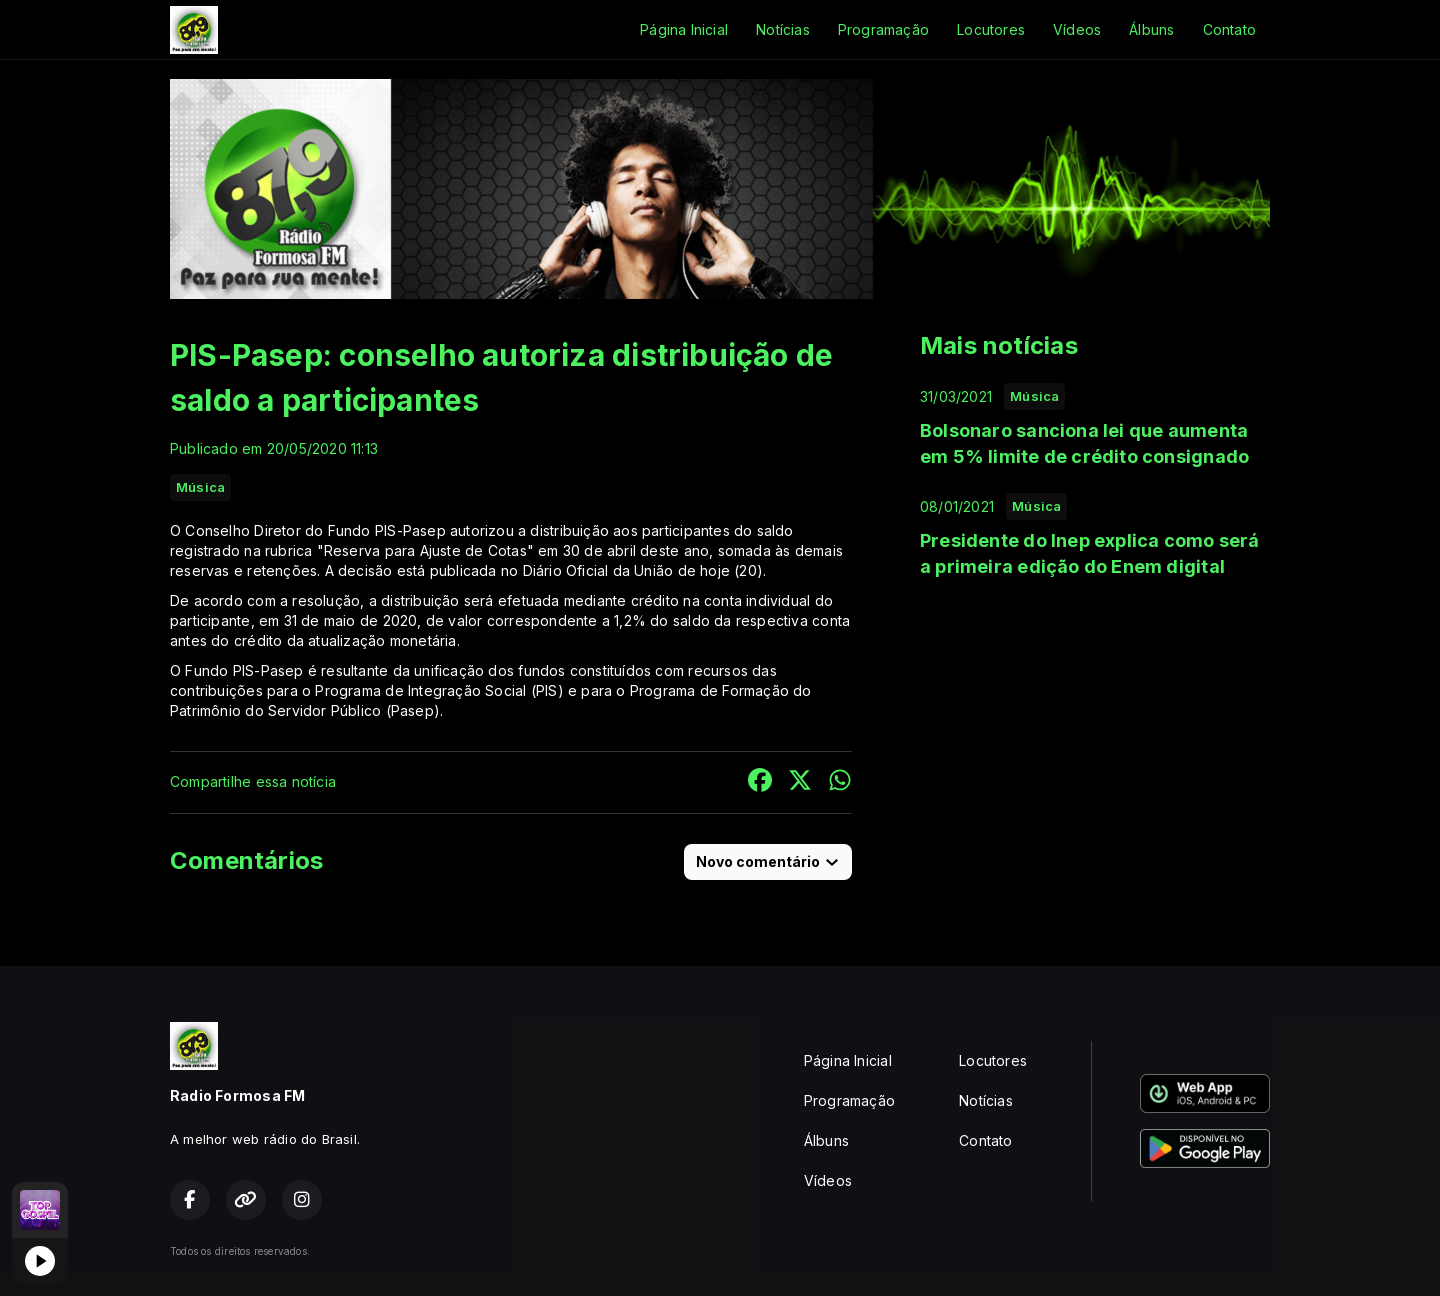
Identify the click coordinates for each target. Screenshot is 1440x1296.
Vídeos (1077, 29)
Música (200, 487)
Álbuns (1151, 29)
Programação (883, 29)
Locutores (991, 29)
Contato (1229, 29)
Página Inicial (684, 29)
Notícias (783, 29)
